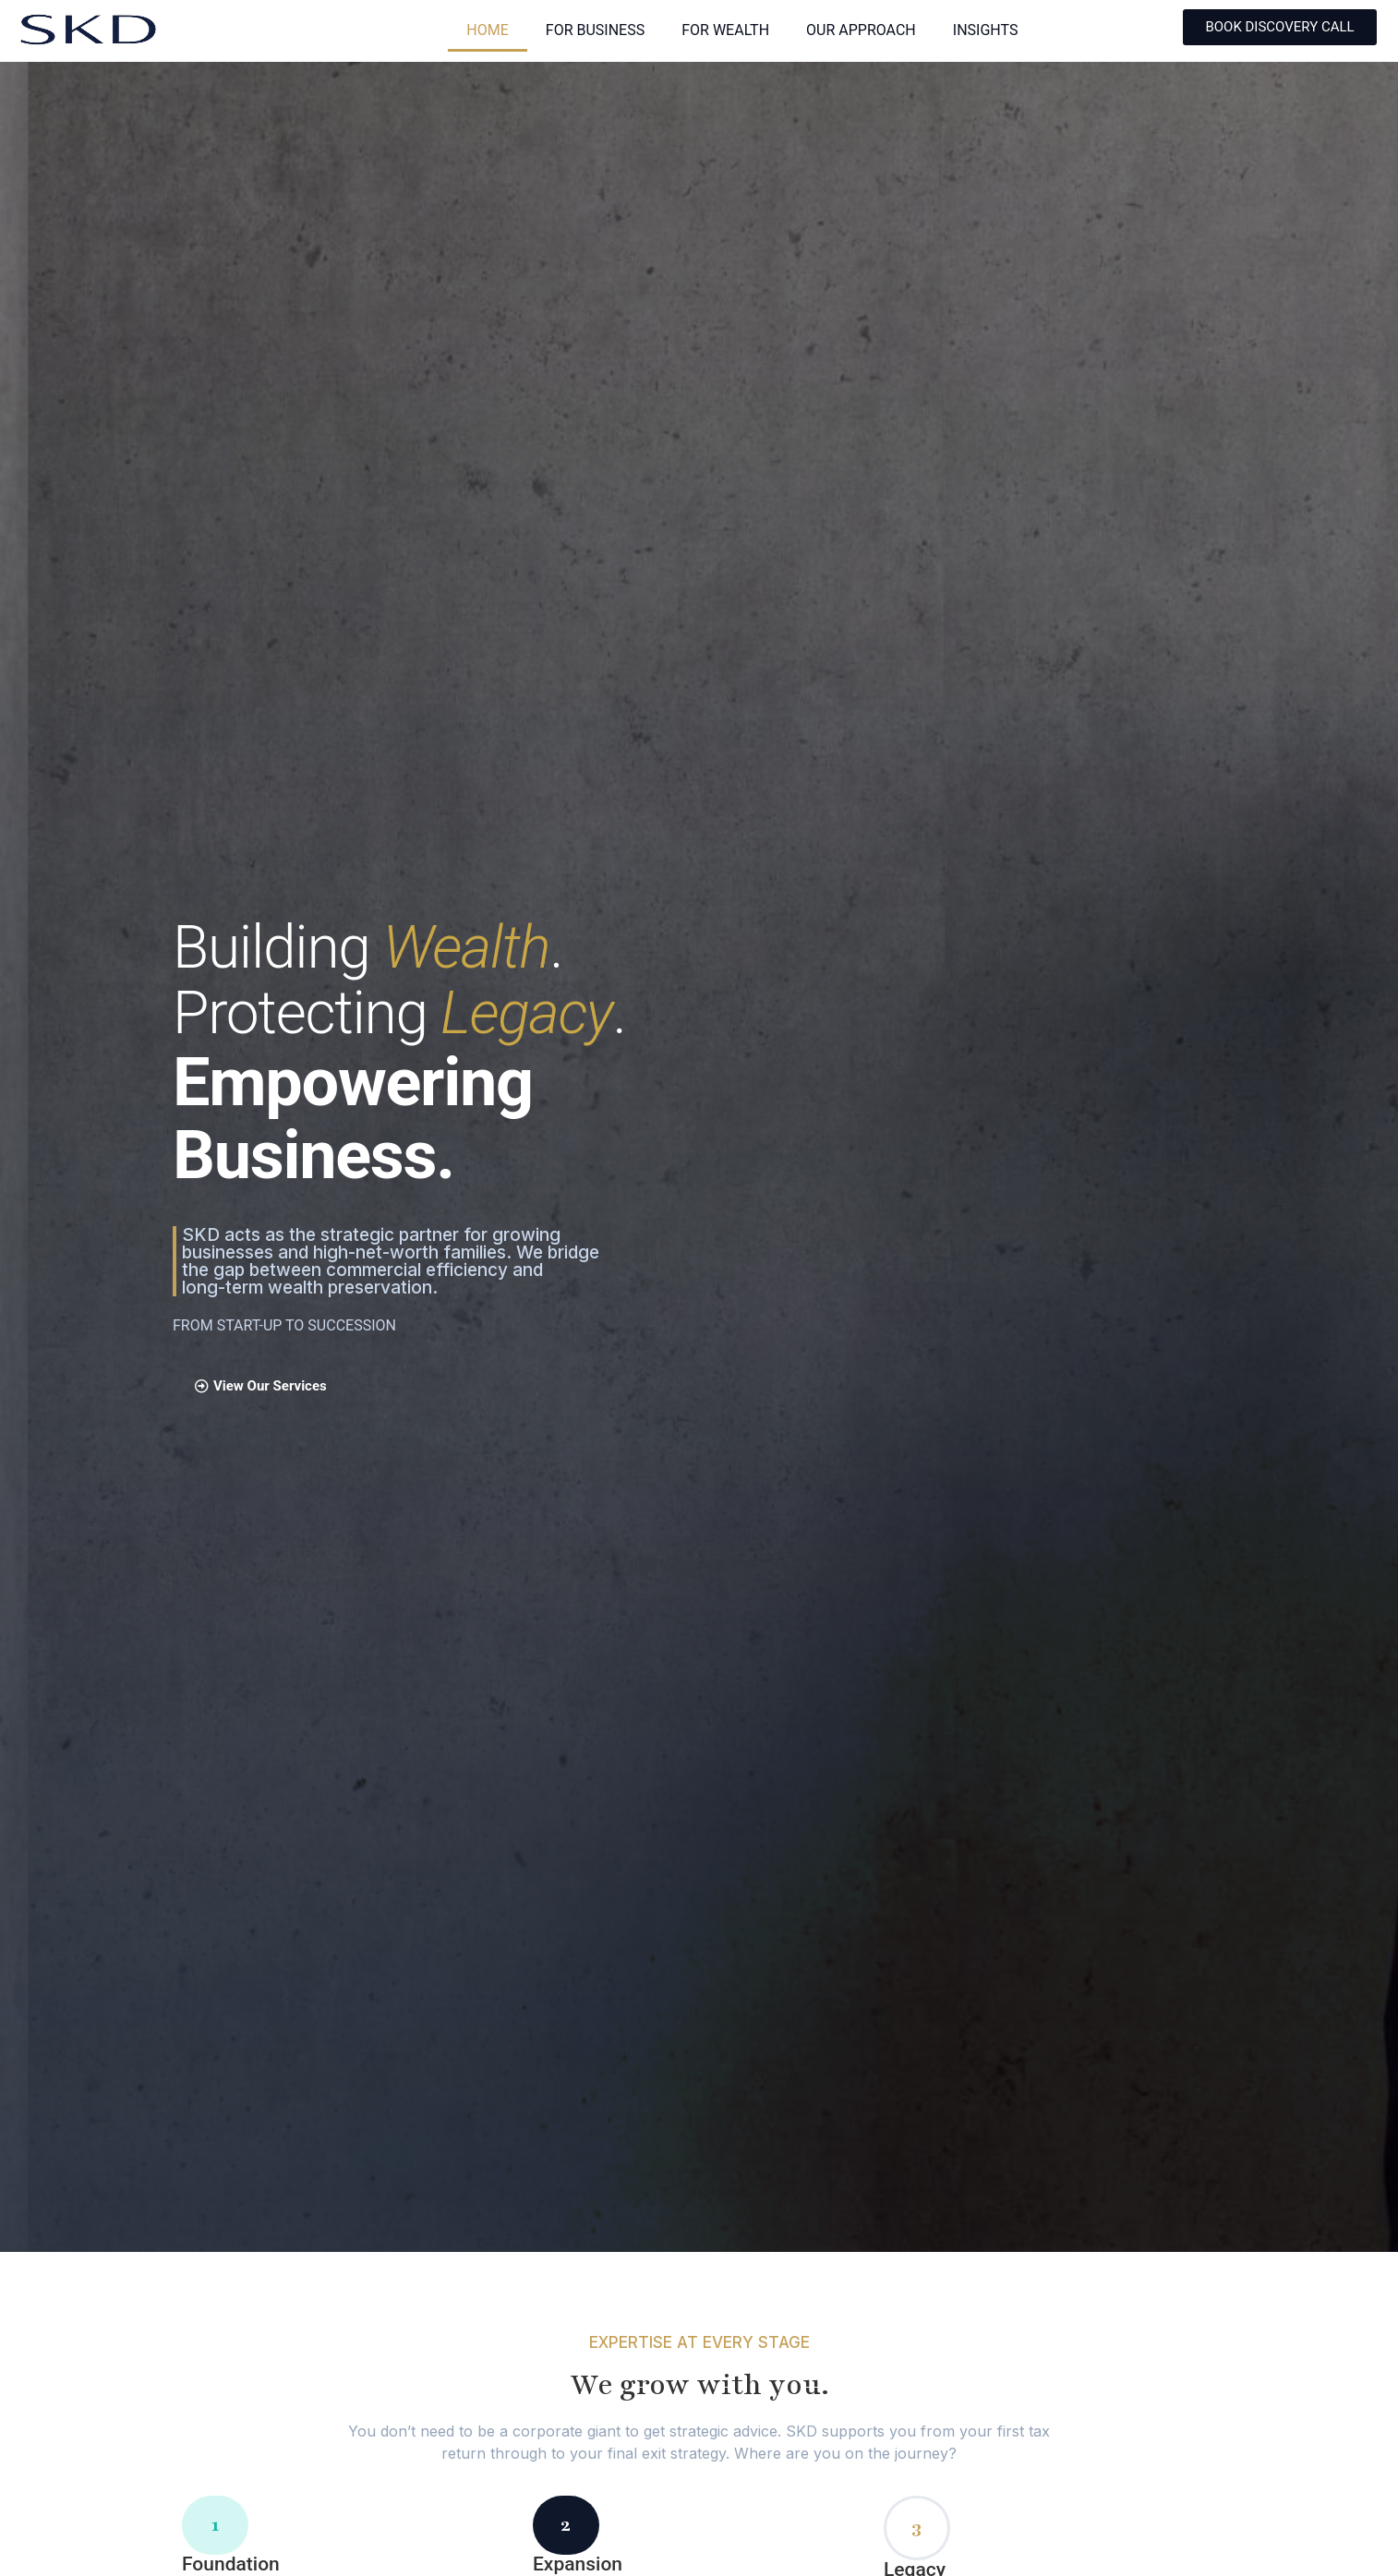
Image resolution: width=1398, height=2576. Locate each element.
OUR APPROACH (861, 30)
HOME (487, 30)
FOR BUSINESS (595, 30)
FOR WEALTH (725, 30)
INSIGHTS (985, 30)
